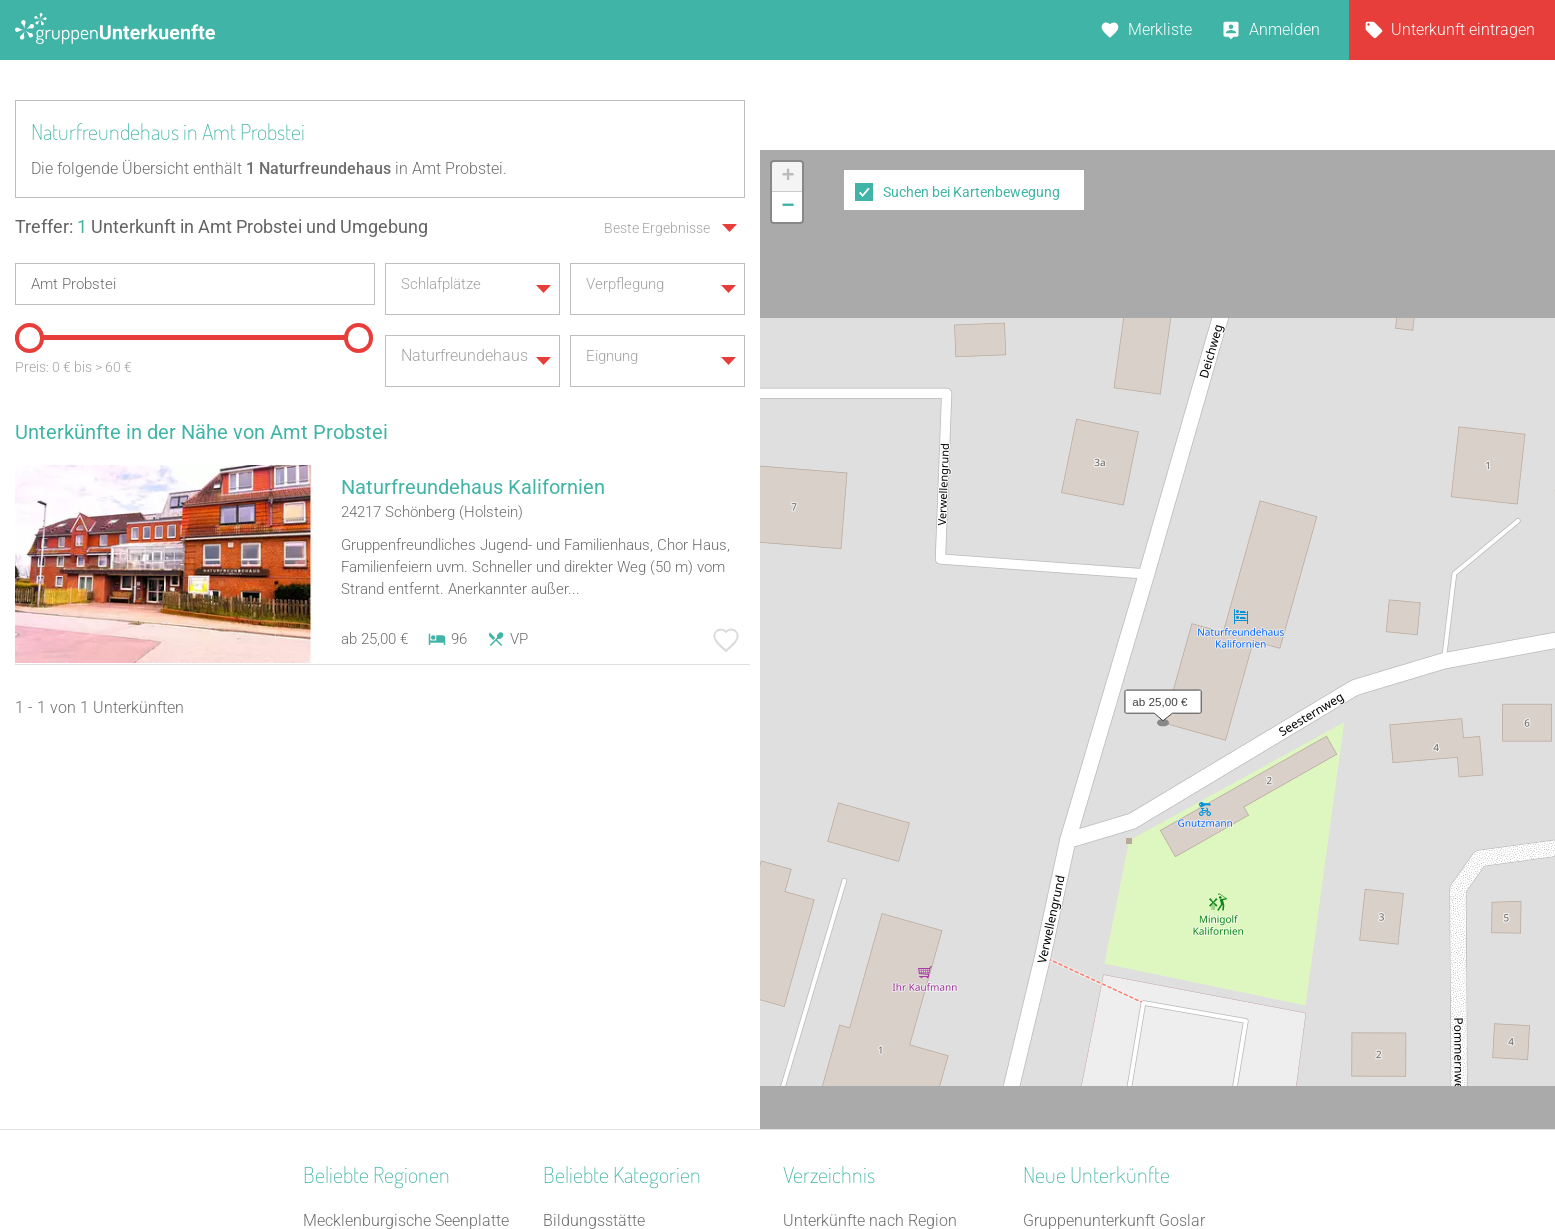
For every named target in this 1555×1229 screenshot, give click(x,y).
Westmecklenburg (366, 981)
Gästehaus (581, 981)
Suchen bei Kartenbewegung (971, 192)
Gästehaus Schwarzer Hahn (1120, 955)
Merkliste (1160, 29)
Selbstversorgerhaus (614, 851)
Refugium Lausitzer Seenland (1125, 1007)
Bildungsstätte (594, 825)
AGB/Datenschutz (723, 1161)
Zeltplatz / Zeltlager (612, 929)
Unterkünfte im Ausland (866, 955)
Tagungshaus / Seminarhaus (645, 1007)
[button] (1158, 442)
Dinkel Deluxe (1070, 981)
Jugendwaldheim (604, 903)
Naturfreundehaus (606, 955)
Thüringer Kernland (370, 877)
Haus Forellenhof (1083, 903)
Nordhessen (345, 1059)
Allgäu (325, 903)
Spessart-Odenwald (371, 1007)
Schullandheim (595, 1033)
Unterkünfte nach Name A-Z (881, 929)
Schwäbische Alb (363, 851)
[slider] (25, 328)
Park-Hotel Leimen (1087, 929)
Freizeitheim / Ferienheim (632, 1059)
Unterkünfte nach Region (870, 825)
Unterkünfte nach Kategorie (879, 877)
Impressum (843, 1161)
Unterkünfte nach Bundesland (887, 851)
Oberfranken (346, 929)
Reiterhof (574, 877)
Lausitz (328, 1033)
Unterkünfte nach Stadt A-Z (878, 903)
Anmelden (1284, 29)
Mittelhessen (348, 955)
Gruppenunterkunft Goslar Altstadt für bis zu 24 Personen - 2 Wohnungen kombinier (1135, 851)
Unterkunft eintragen (1463, 29)
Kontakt (616, 1161)
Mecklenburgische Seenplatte (406, 825)
